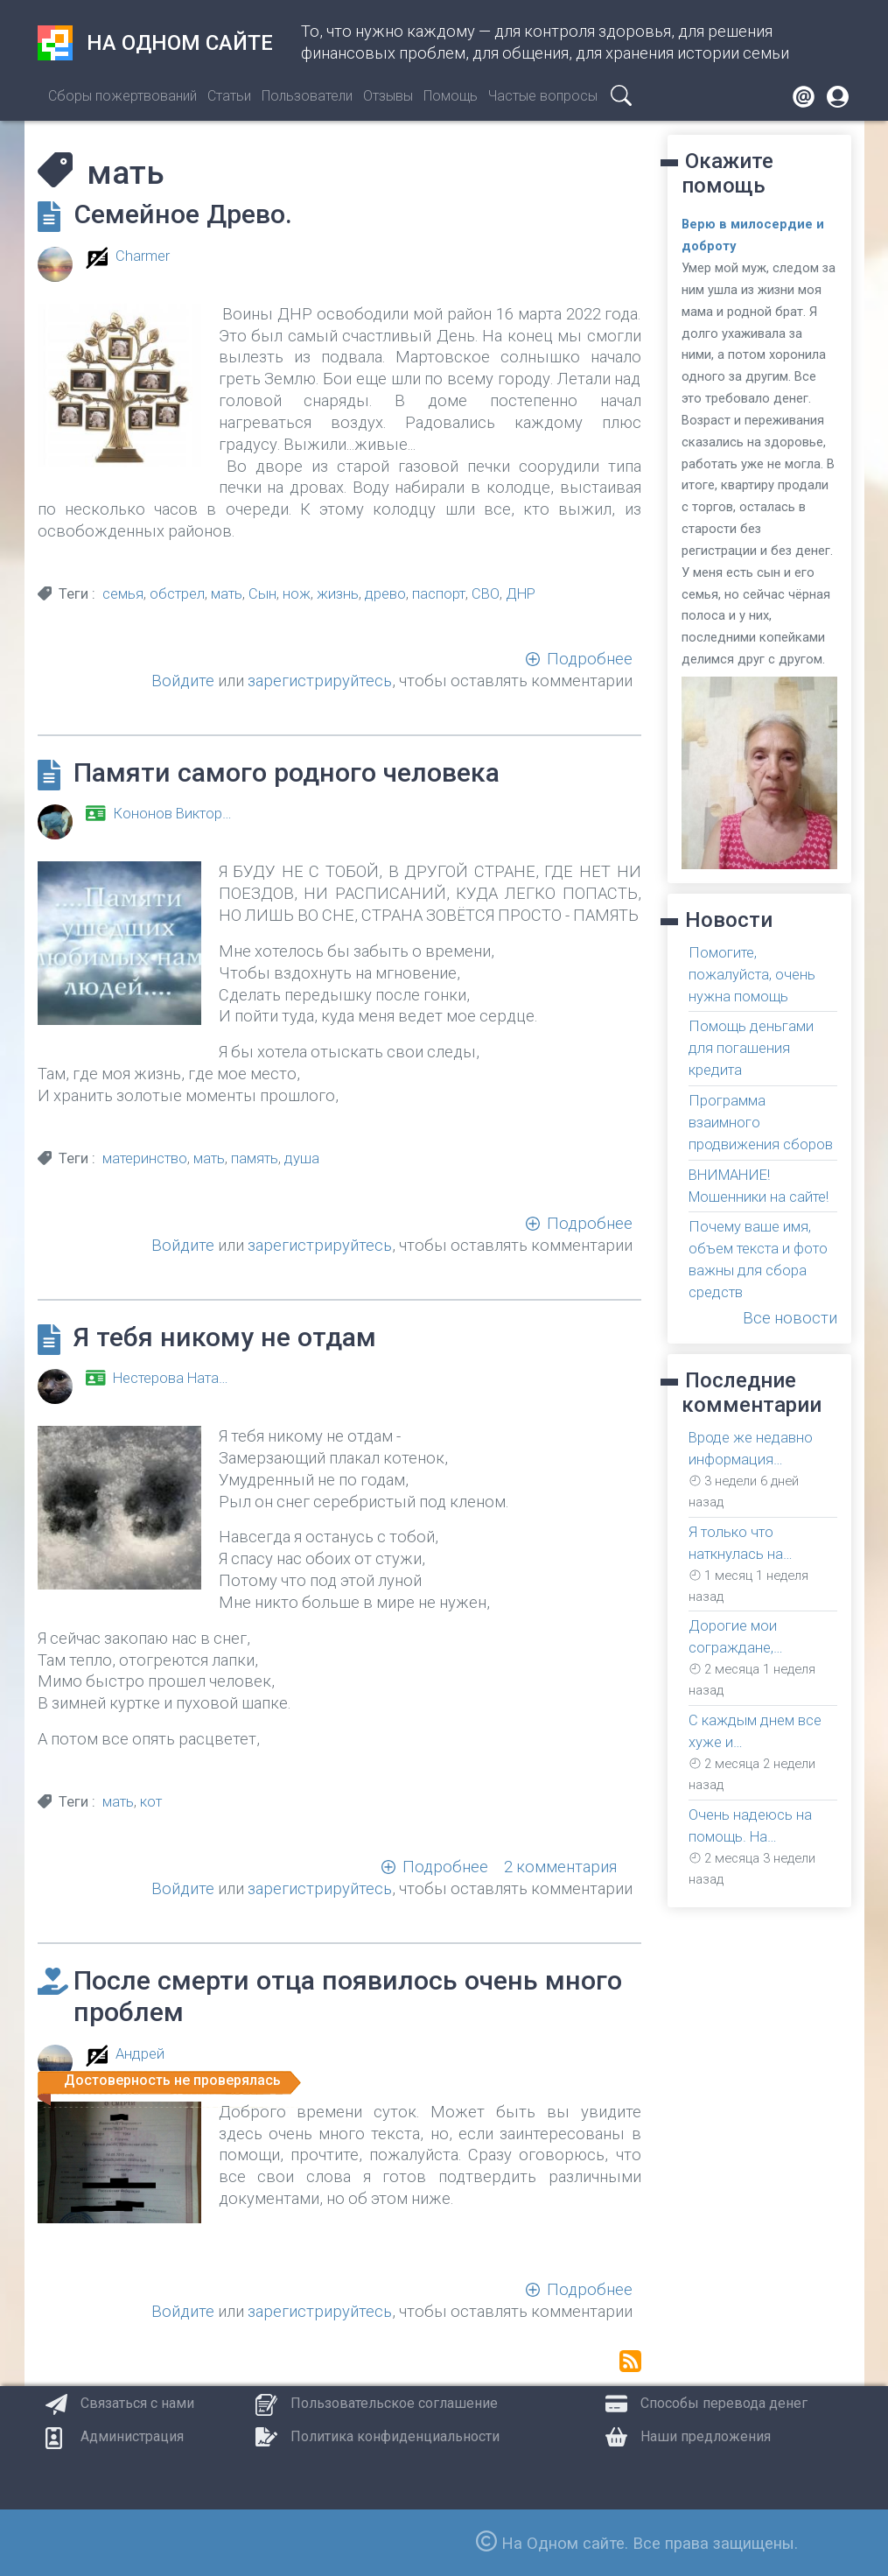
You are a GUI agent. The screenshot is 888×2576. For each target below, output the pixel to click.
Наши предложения (705, 2436)
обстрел (177, 594)
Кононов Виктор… (172, 813)
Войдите (182, 680)
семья (122, 594)
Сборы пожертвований (122, 96)
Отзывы (388, 96)
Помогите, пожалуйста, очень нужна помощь (752, 974)
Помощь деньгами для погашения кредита (751, 1048)
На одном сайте (155, 42)
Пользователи (307, 96)
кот (151, 1801)
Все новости (790, 1318)
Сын (262, 594)
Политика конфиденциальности (395, 2436)
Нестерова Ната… (170, 1378)
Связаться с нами (137, 2403)
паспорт (438, 594)
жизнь (338, 594)
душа (301, 1158)
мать (226, 594)
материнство (144, 1158)
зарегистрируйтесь (320, 680)
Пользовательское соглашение (394, 2403)
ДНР (520, 594)
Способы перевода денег (724, 2403)
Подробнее (590, 658)
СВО (486, 594)
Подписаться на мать (630, 2361)
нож (297, 594)
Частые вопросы (543, 96)
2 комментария (560, 1866)
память (254, 1158)
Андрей (139, 2054)
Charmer (142, 256)
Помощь (450, 96)
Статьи (229, 96)
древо (385, 594)
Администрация (132, 2436)
